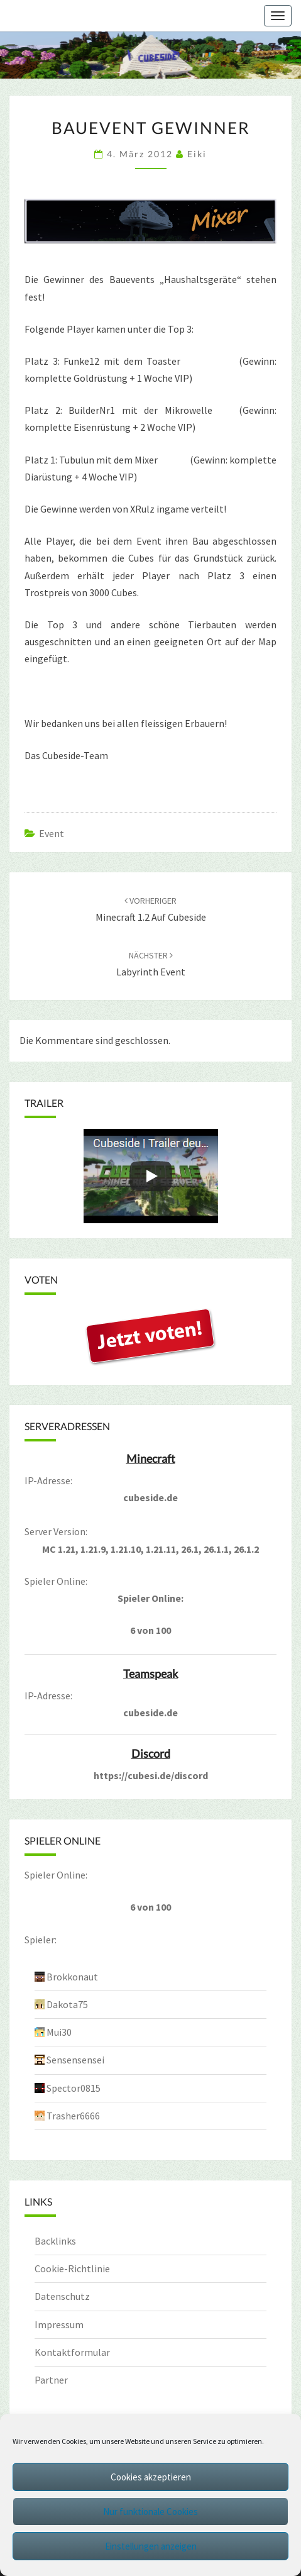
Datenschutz (62, 2296)
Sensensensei (75, 2059)
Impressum (59, 2324)
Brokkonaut (72, 1976)
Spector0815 (74, 2088)
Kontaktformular (72, 2352)
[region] (150, 55)
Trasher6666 (73, 2115)
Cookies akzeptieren (151, 2477)
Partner (51, 2379)
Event (51, 833)
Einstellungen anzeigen (151, 2546)
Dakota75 (67, 2004)
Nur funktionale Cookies (150, 2512)
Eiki (197, 153)
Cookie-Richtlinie (72, 2268)
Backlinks (55, 2241)
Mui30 (59, 2032)
